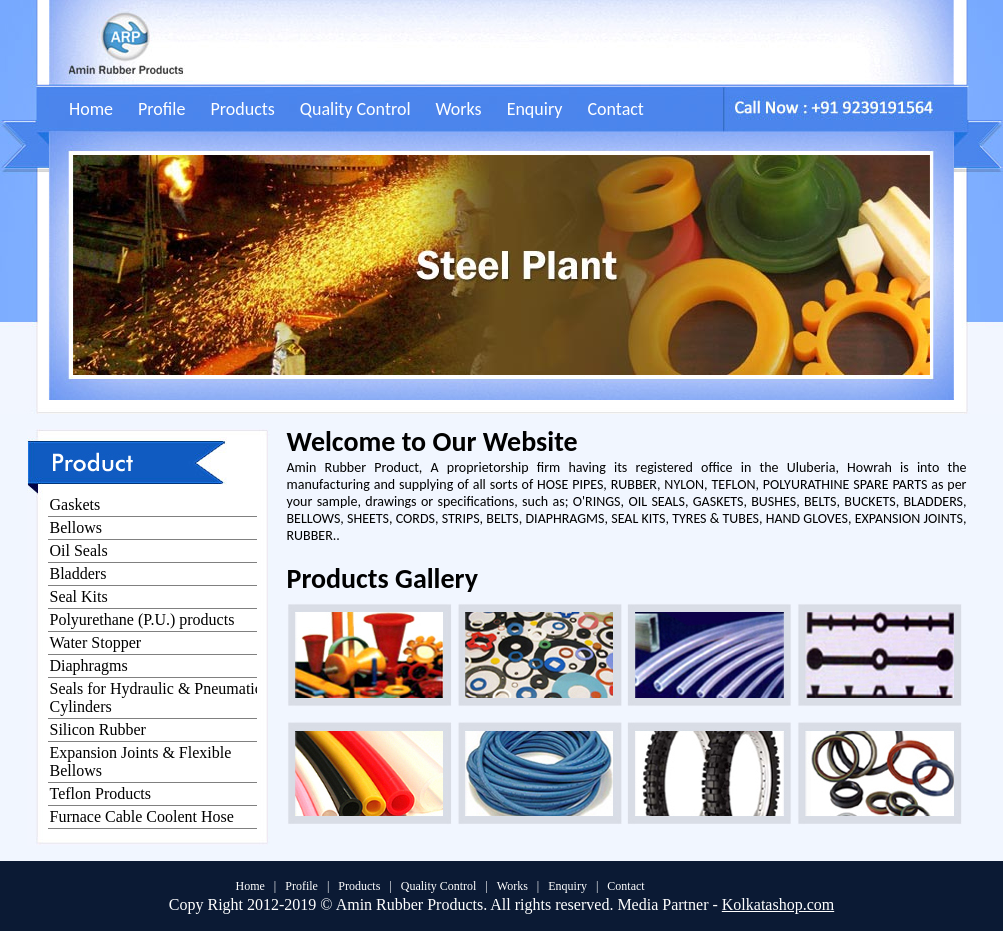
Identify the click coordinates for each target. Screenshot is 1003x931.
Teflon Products (101, 793)
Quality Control (355, 109)
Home (91, 109)
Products (242, 109)
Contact (615, 109)
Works (459, 109)
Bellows (76, 527)
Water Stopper (96, 642)
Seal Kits (79, 596)
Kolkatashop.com (778, 904)
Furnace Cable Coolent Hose (142, 816)
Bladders (78, 573)
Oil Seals (79, 550)
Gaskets (75, 504)
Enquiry (535, 109)
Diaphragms (89, 665)
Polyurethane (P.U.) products (142, 619)
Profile (161, 109)
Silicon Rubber (98, 729)
